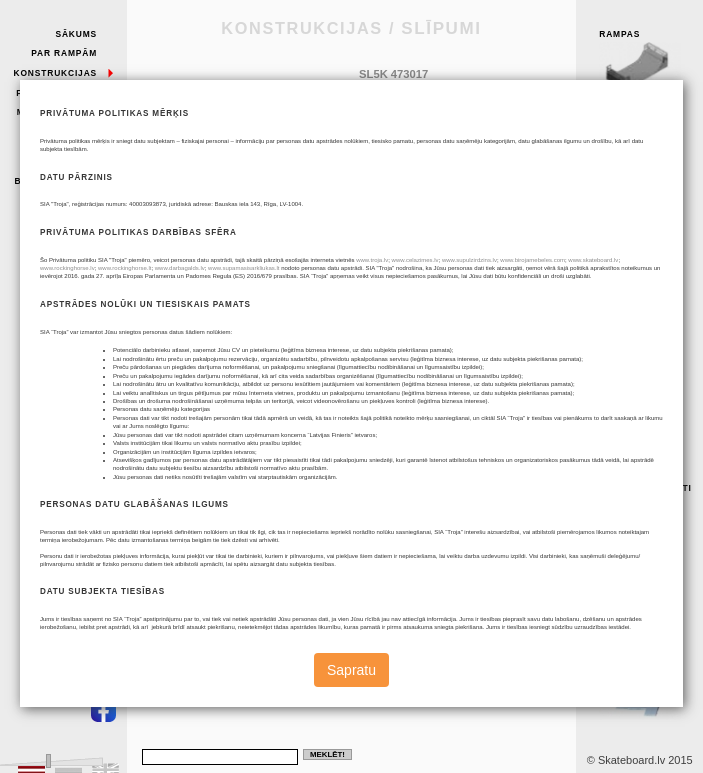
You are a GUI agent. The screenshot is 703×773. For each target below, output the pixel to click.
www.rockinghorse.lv (67, 268)
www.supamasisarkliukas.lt (243, 268)
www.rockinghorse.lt (124, 268)
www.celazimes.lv (415, 260)
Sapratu (351, 670)
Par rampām (64, 53)
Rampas (647, 62)
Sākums (76, 34)
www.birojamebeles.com (532, 260)
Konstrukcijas (56, 73)
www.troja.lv (372, 260)
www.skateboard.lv (593, 260)
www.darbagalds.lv (180, 268)
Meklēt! (327, 754)
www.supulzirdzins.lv (469, 260)
